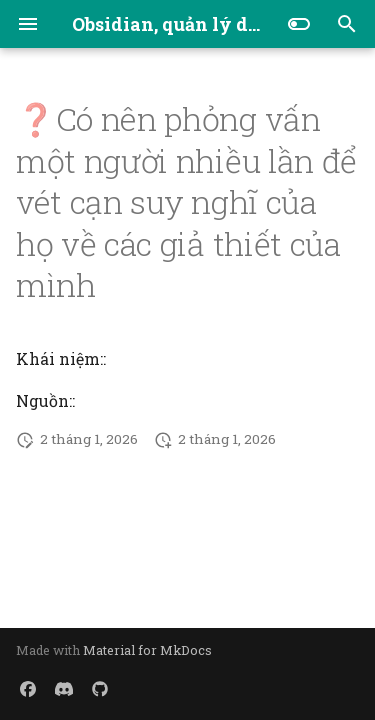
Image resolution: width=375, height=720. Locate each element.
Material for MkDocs (147, 650)
